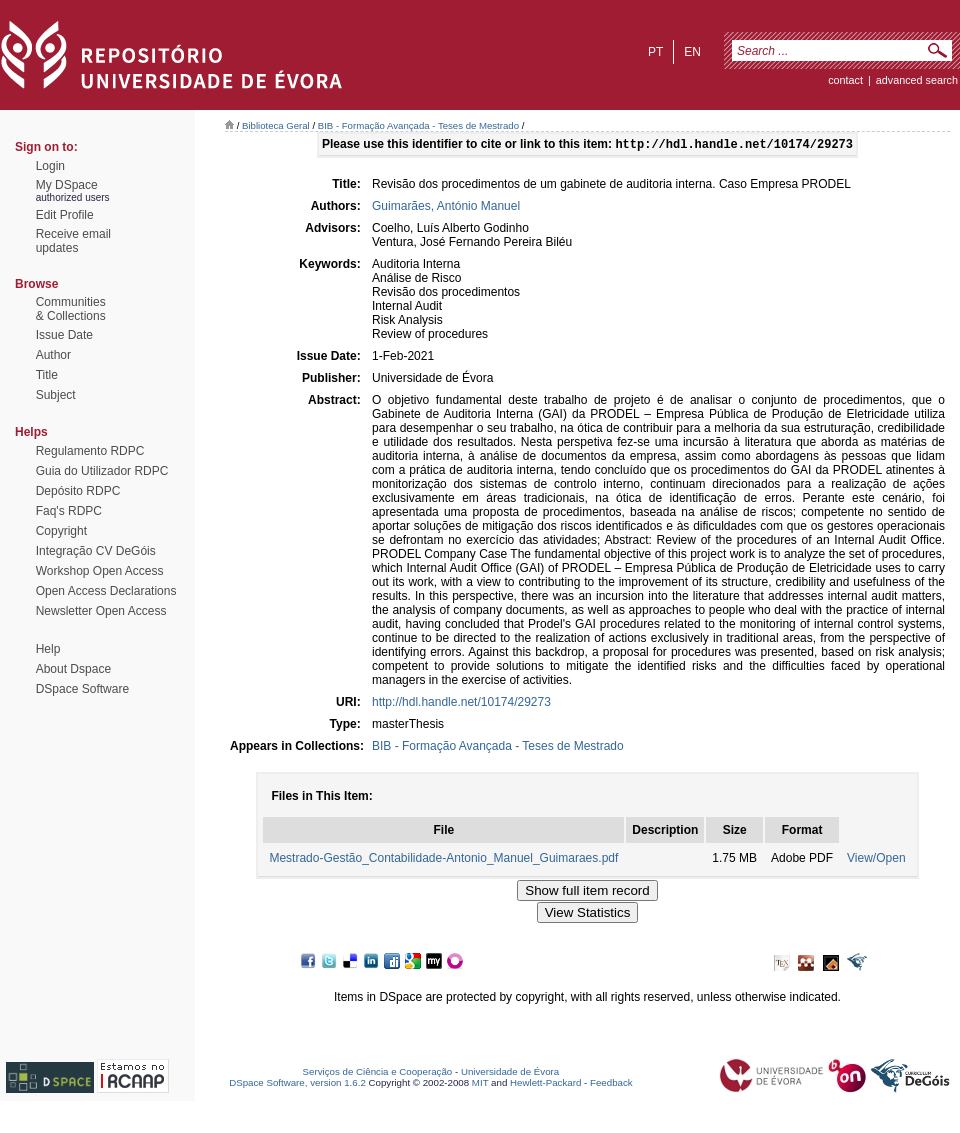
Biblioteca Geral (276, 125)
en (692, 52)
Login (50, 166)
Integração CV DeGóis (96, 551)
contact (845, 80)
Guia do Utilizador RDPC (102, 471)
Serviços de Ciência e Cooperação (378, 1073)
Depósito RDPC (78, 491)
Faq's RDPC (69, 511)
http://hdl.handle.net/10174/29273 (461, 704)
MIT (480, 1084)
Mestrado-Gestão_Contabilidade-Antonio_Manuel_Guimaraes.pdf (443, 860)
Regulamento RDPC (90, 451)
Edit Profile (65, 215)
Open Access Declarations (106, 591)
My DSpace (67, 185)
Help (48, 649)
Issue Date (64, 335)
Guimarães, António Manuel (446, 208)
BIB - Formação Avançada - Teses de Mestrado (418, 125)
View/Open (876, 860)
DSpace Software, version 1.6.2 (297, 1084)
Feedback (611, 1084)
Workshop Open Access (100, 571)
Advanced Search (917, 80)
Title (47, 375)
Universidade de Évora (510, 1073)
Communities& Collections (71, 309)
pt (655, 52)
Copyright (61, 531)
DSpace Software (82, 689)
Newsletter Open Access (101, 611)
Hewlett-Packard (545, 1084)
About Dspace (73, 669)
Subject (56, 395)
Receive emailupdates (73, 241)
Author (53, 355)
